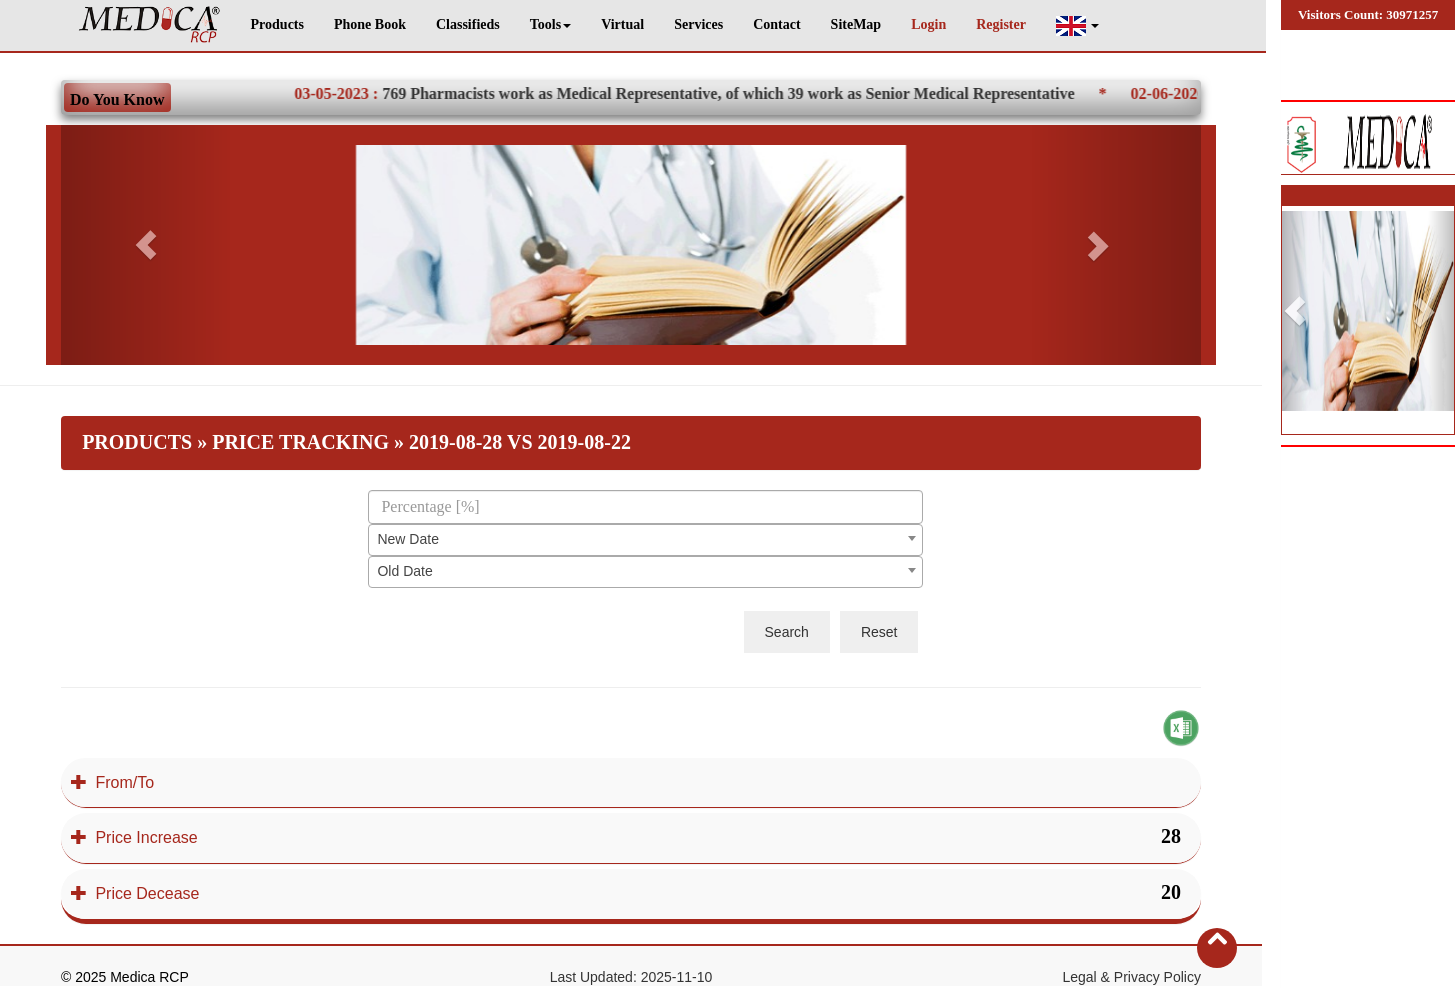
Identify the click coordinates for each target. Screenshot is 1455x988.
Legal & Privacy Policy (1131, 977)
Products (277, 24)
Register (1001, 24)
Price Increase (134, 837)
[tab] (631, 783)
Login (928, 24)
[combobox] (645, 540)
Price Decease (135, 893)
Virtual (622, 24)
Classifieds (468, 24)
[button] (1078, 25)
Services (698, 24)
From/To (112, 782)
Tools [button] (550, 24)
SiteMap (856, 24)
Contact (776, 24)
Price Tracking (300, 442)
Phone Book (370, 24)
